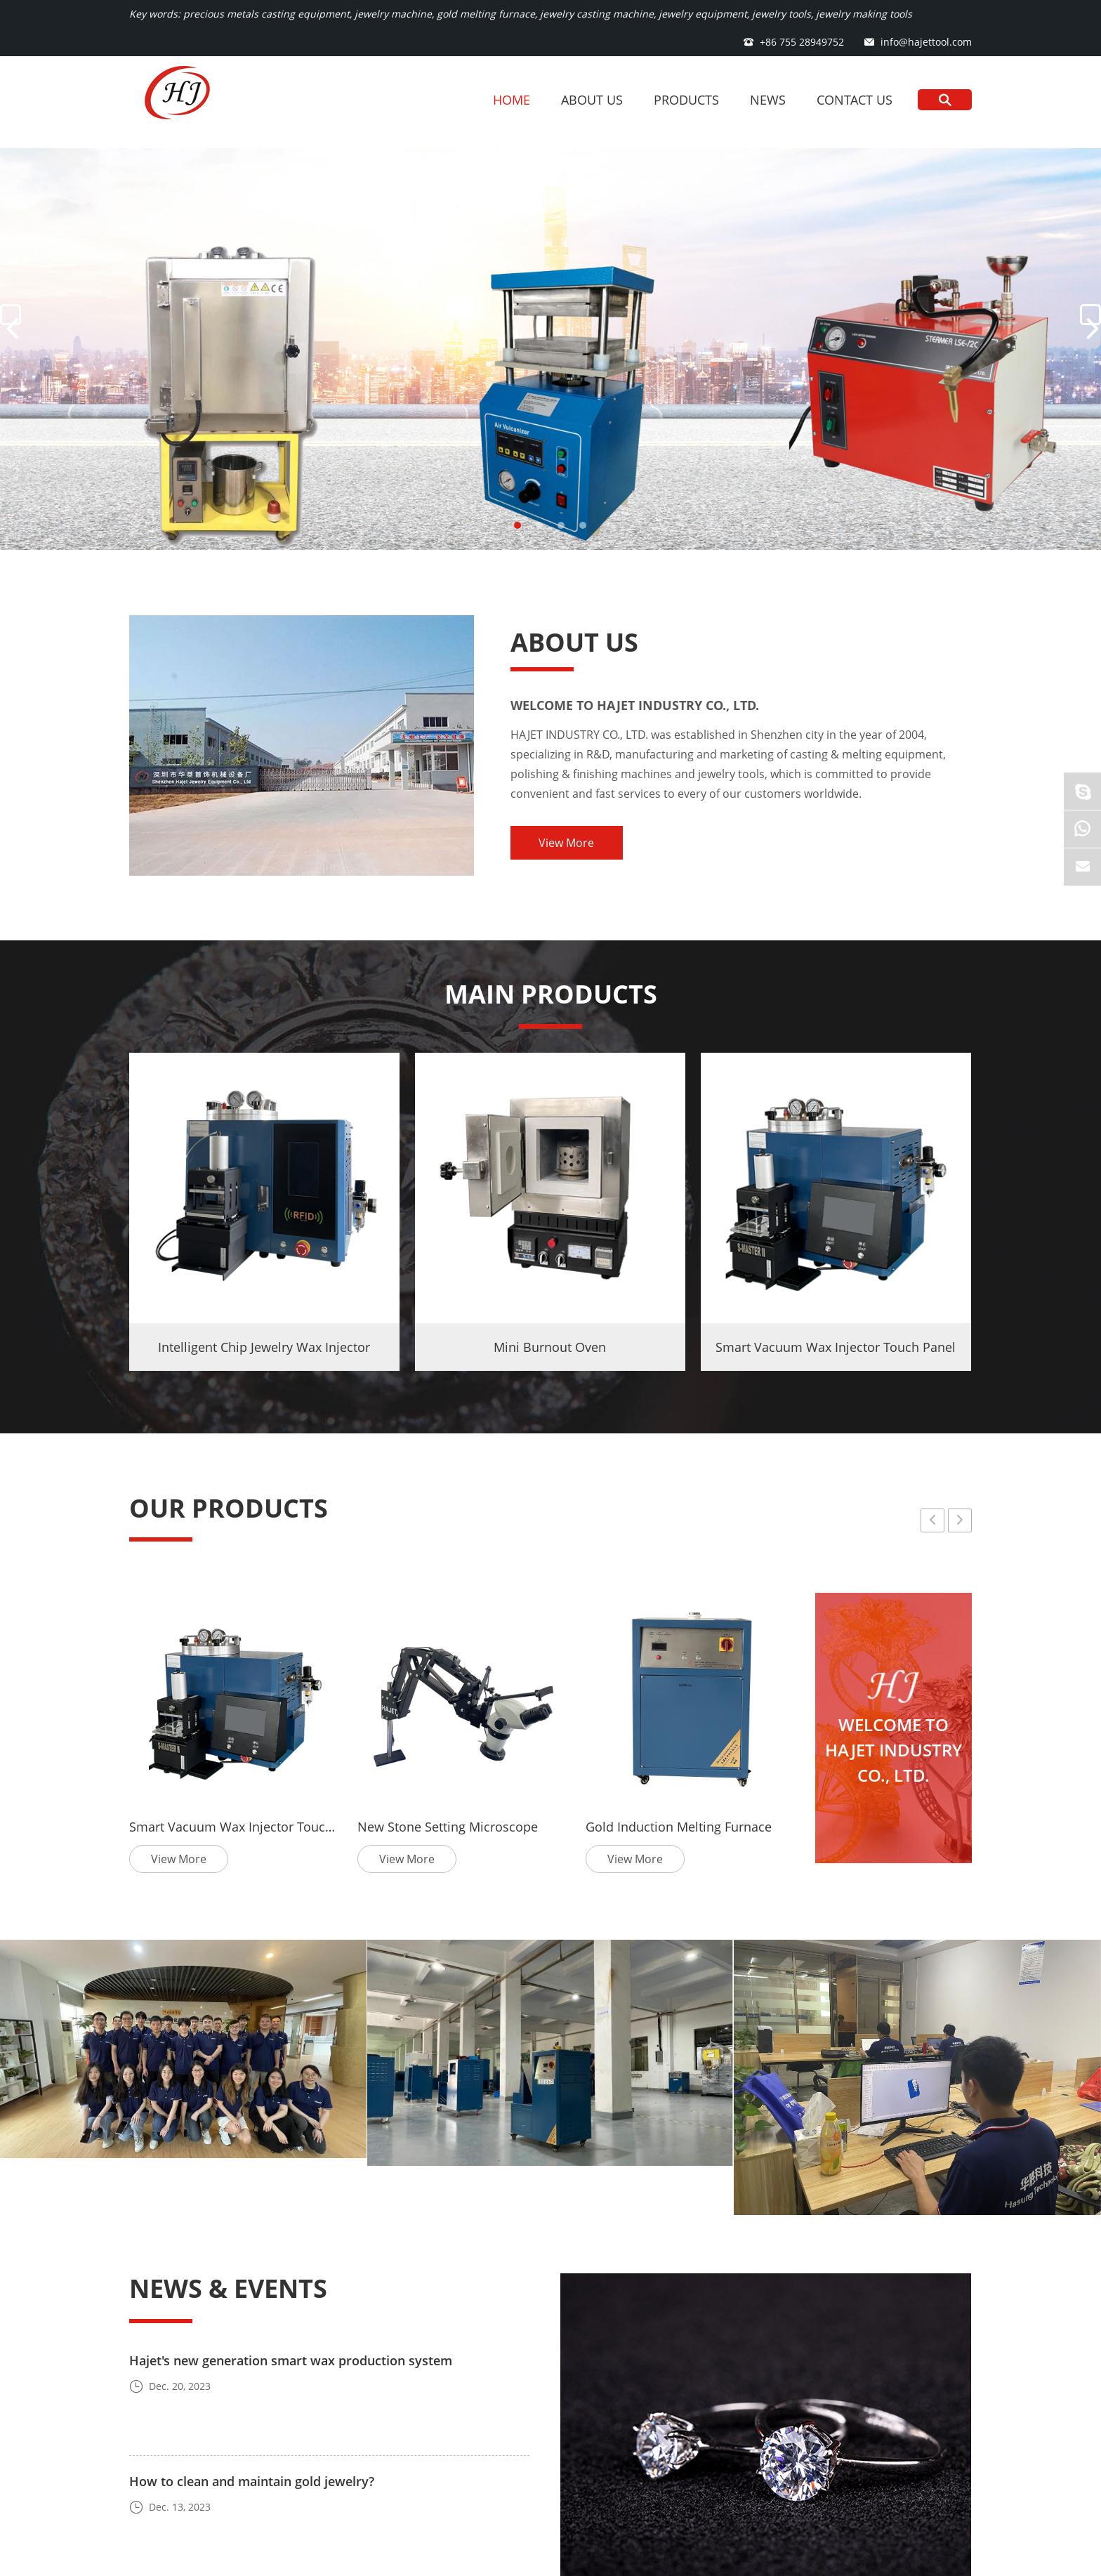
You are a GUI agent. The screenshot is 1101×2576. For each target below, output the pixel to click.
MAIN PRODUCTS (550, 994)
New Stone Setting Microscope (447, 1826)
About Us (592, 99)
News (768, 99)
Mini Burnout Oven (550, 1347)
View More (566, 842)
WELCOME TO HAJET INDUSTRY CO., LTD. (634, 705)
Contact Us (854, 99)
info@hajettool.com (926, 41)
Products (686, 99)
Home (511, 99)
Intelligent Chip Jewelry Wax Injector (264, 1347)
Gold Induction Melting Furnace (679, 1826)
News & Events (228, 2288)
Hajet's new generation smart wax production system (290, 2360)
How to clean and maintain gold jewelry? (251, 2481)
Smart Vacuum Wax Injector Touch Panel (836, 1347)
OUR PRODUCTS (228, 1508)
